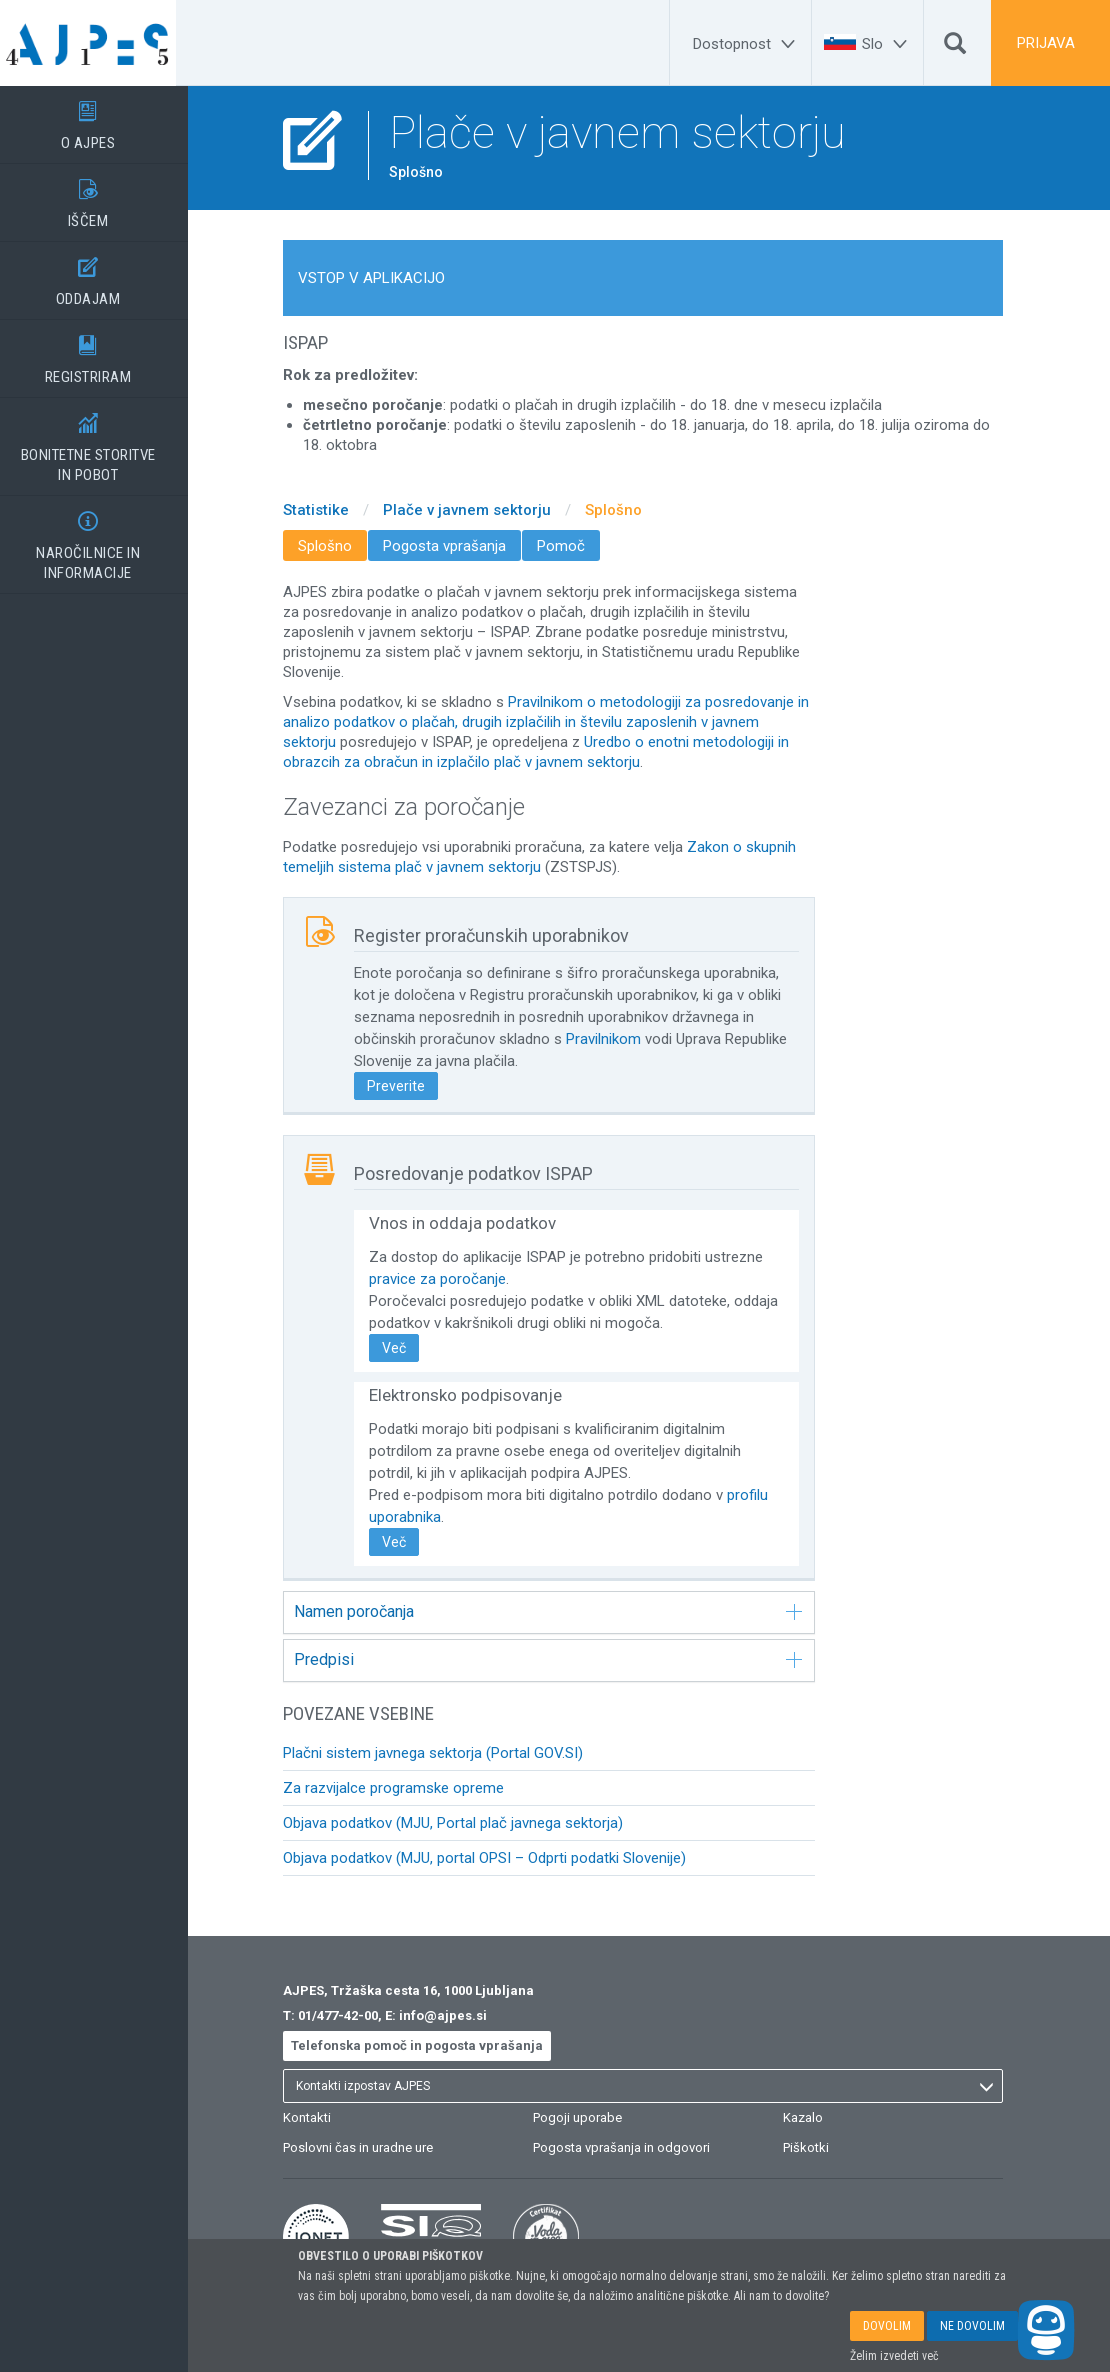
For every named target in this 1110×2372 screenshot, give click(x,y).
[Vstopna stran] (100, 43)
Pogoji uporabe (589, 2117)
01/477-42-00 (350, 2015)
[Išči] (955, 48)
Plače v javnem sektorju (479, 510)
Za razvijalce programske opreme (405, 1788)
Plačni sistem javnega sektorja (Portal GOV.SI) (445, 1753)
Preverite (408, 1086)
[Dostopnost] (747, 44)
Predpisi (560, 1659)
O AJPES (100, 119)
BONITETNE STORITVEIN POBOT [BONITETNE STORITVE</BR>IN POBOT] (100, 441)
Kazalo (815, 2117)
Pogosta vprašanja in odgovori (633, 2147)
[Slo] (887, 44)
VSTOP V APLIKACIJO (383, 278)
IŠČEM (100, 197)
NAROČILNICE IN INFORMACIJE (100, 539)
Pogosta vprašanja (456, 546)
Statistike (328, 510)
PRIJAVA (1046, 43)
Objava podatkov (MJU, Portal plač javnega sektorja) (465, 1823)
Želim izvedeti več (894, 2356)
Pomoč (573, 546)
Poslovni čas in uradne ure (370, 2147)
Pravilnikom (615, 1039)
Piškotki (818, 2147)
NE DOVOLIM (972, 2326)
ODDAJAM (100, 275)
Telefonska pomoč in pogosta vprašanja (429, 2045)
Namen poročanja (560, 1611)
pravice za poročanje (449, 1279)
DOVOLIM (887, 2326)
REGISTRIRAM (100, 353)
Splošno (625, 510)
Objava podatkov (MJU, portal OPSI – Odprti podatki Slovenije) (496, 1858)
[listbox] (655, 2086)
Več (406, 1348)
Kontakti (319, 2117)
